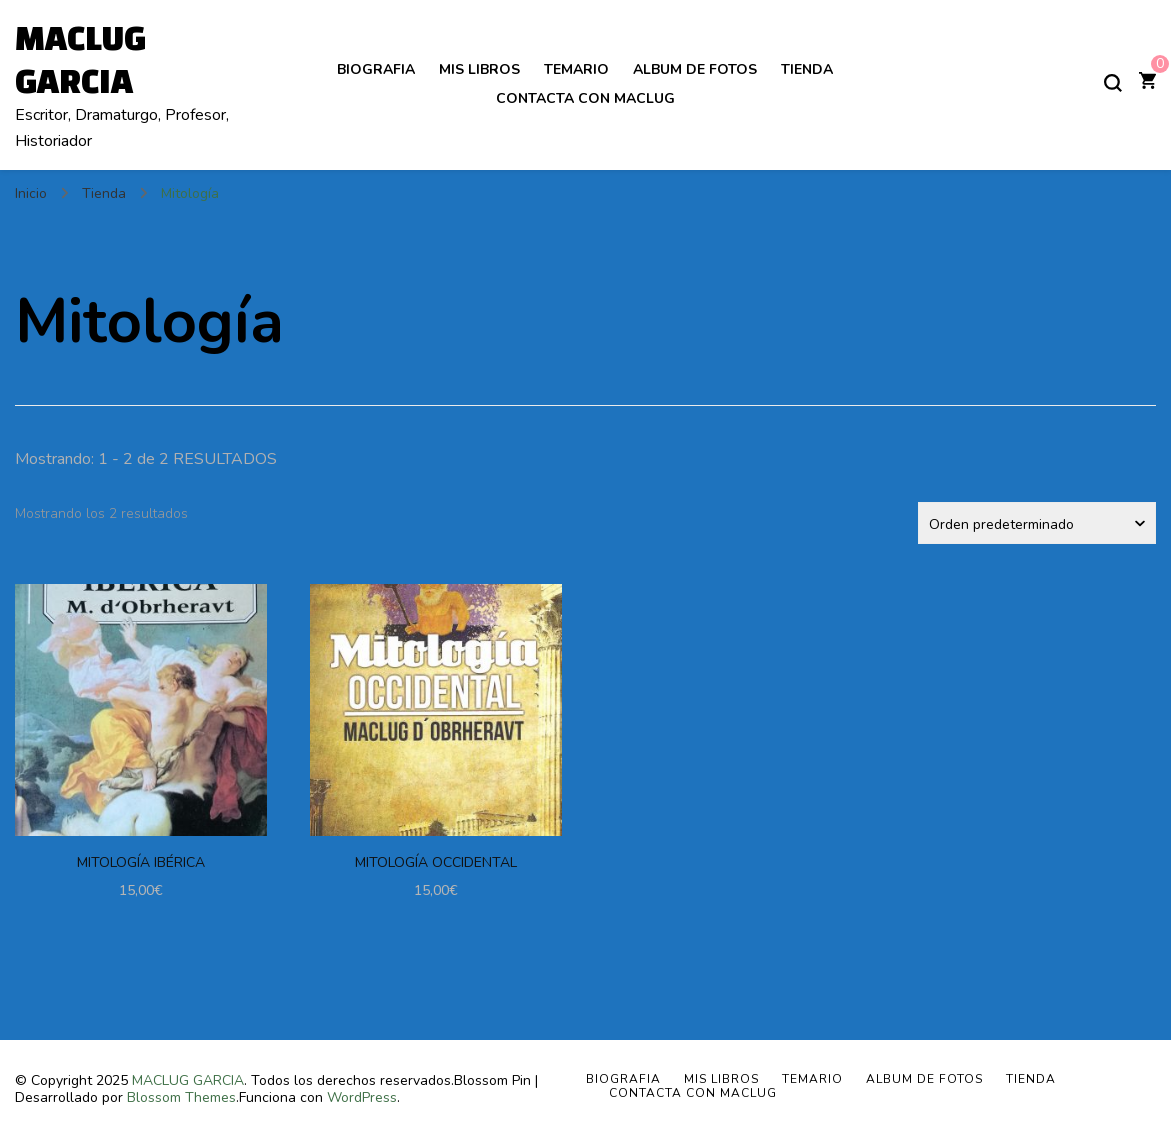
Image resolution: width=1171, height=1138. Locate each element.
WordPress (362, 1097)
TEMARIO (576, 69)
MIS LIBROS (479, 69)
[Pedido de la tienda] (1037, 523)
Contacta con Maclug (585, 98)
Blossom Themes (181, 1097)
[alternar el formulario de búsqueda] (1113, 83)
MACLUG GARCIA (188, 1080)
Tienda (807, 69)
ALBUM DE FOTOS (695, 69)
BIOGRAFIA (376, 69)
